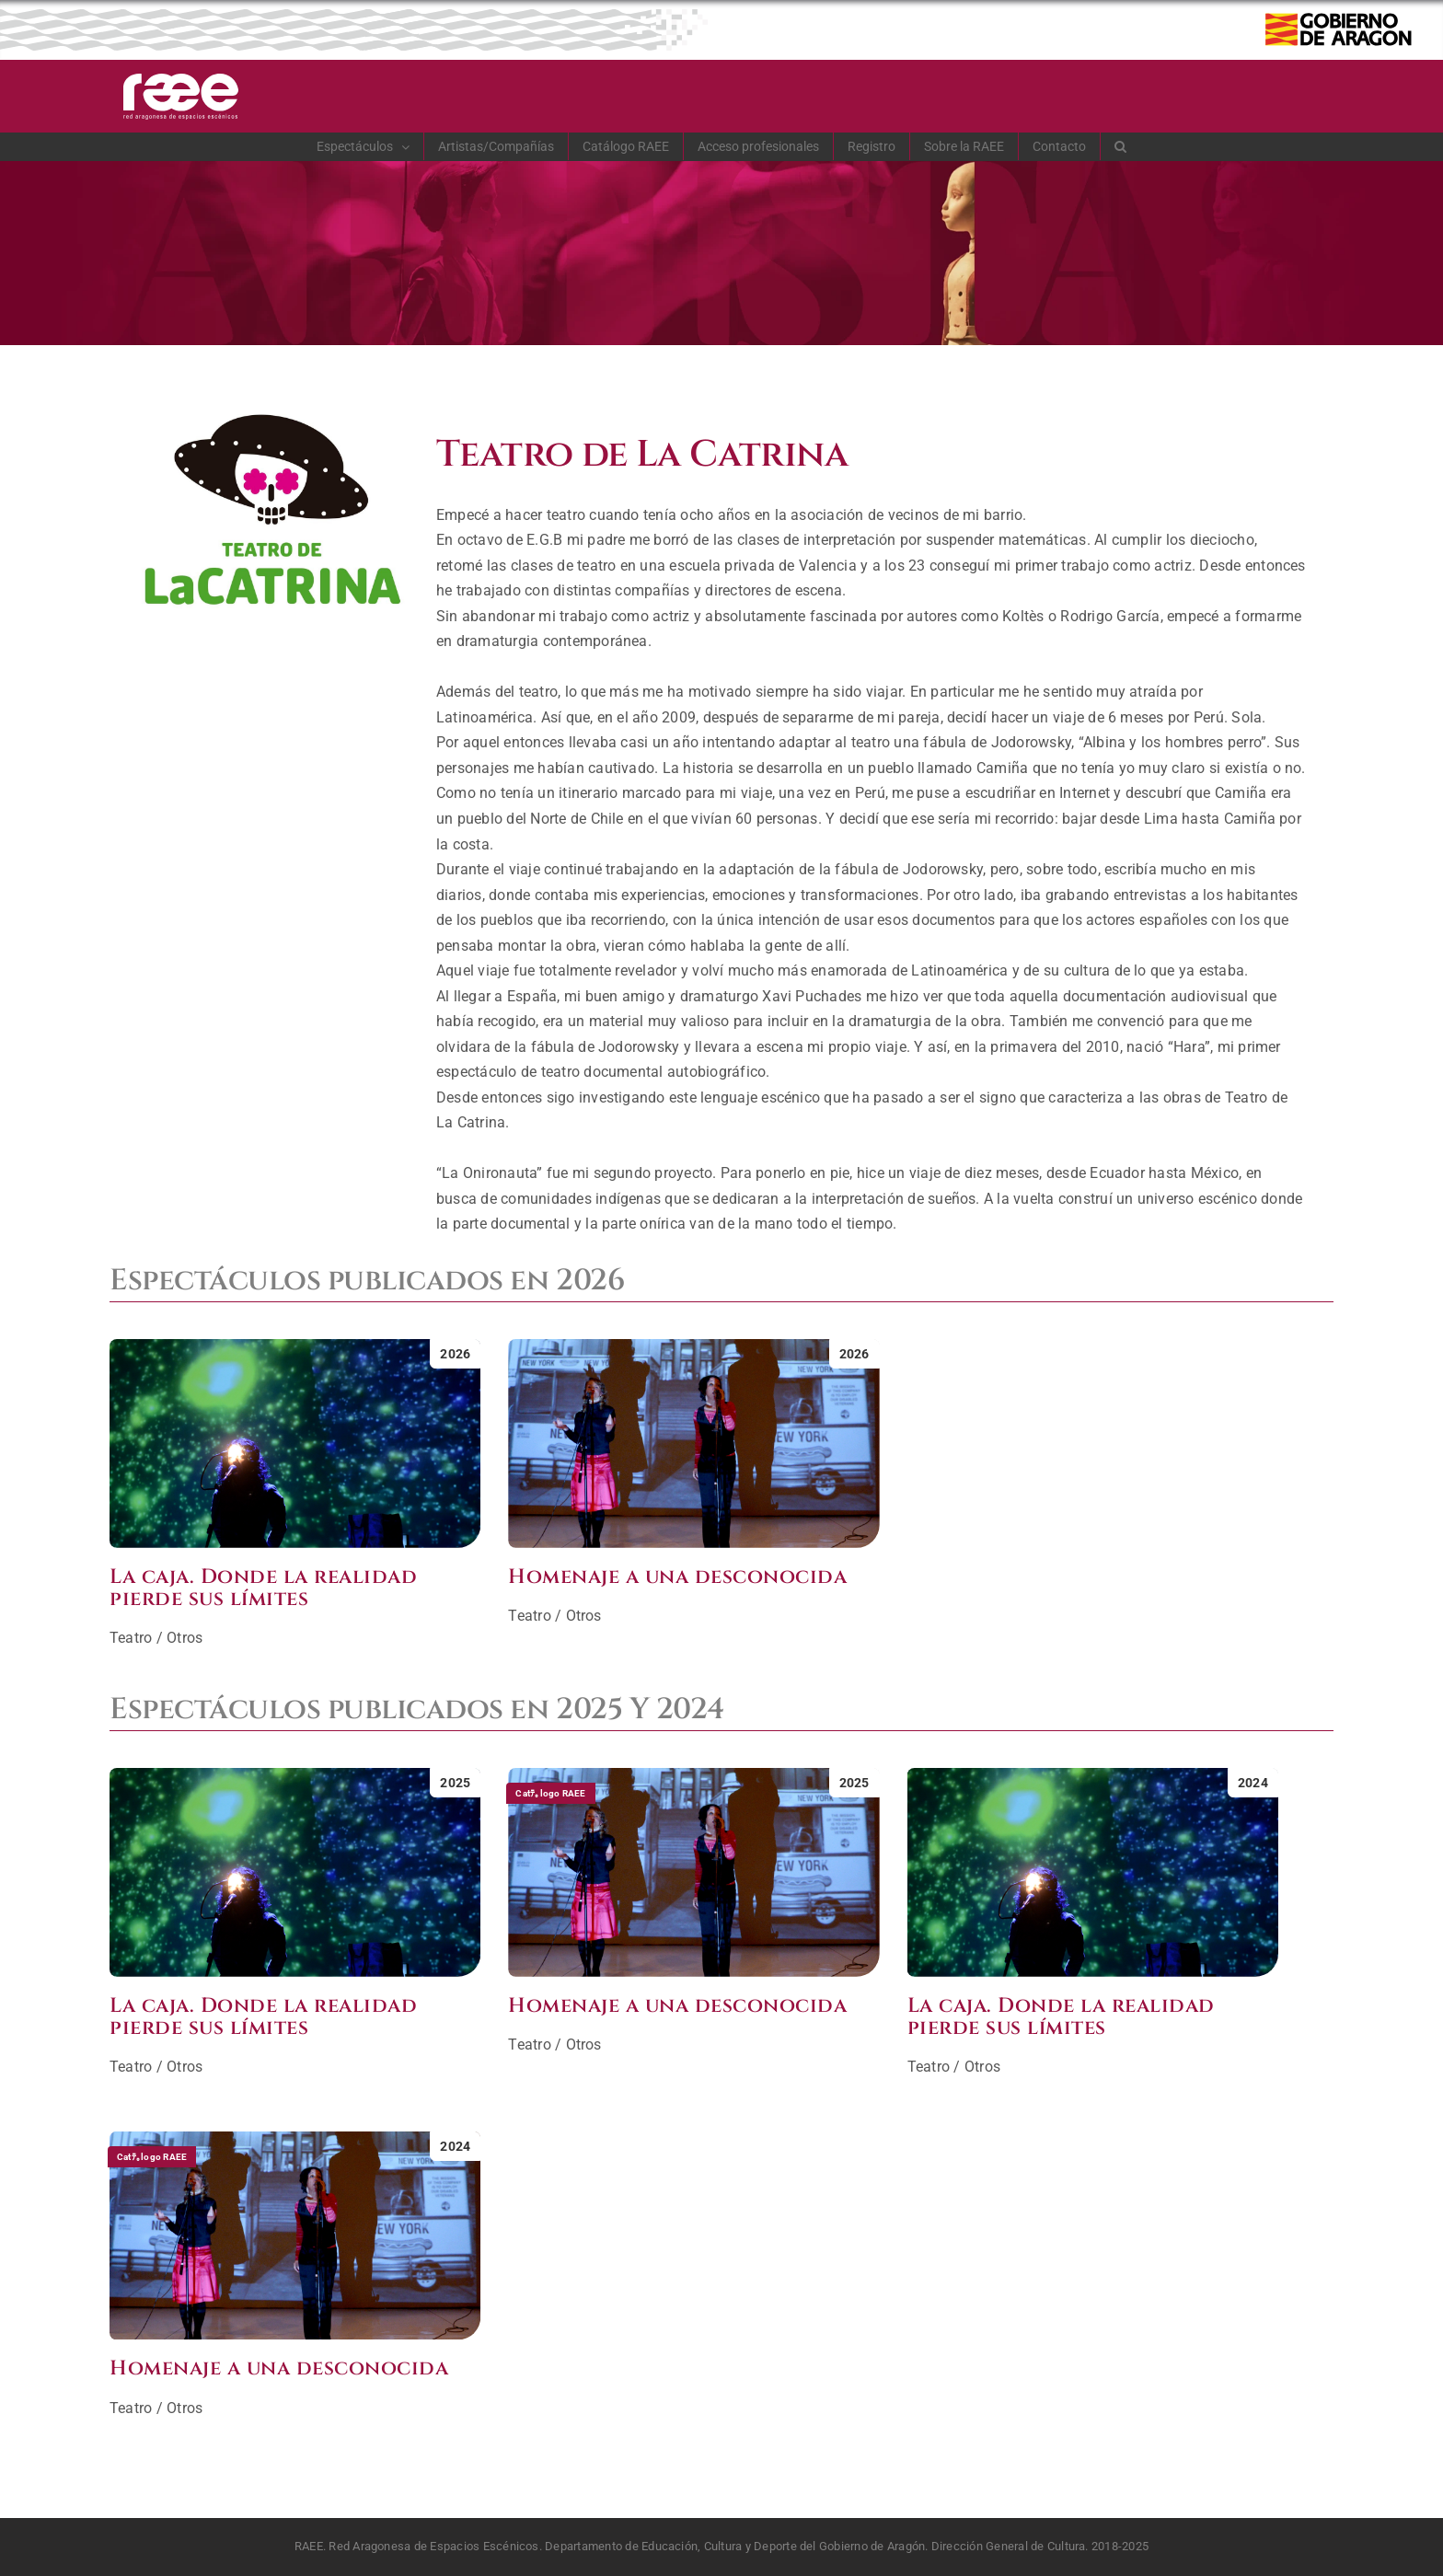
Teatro (131, 1637)
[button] (1121, 146)
